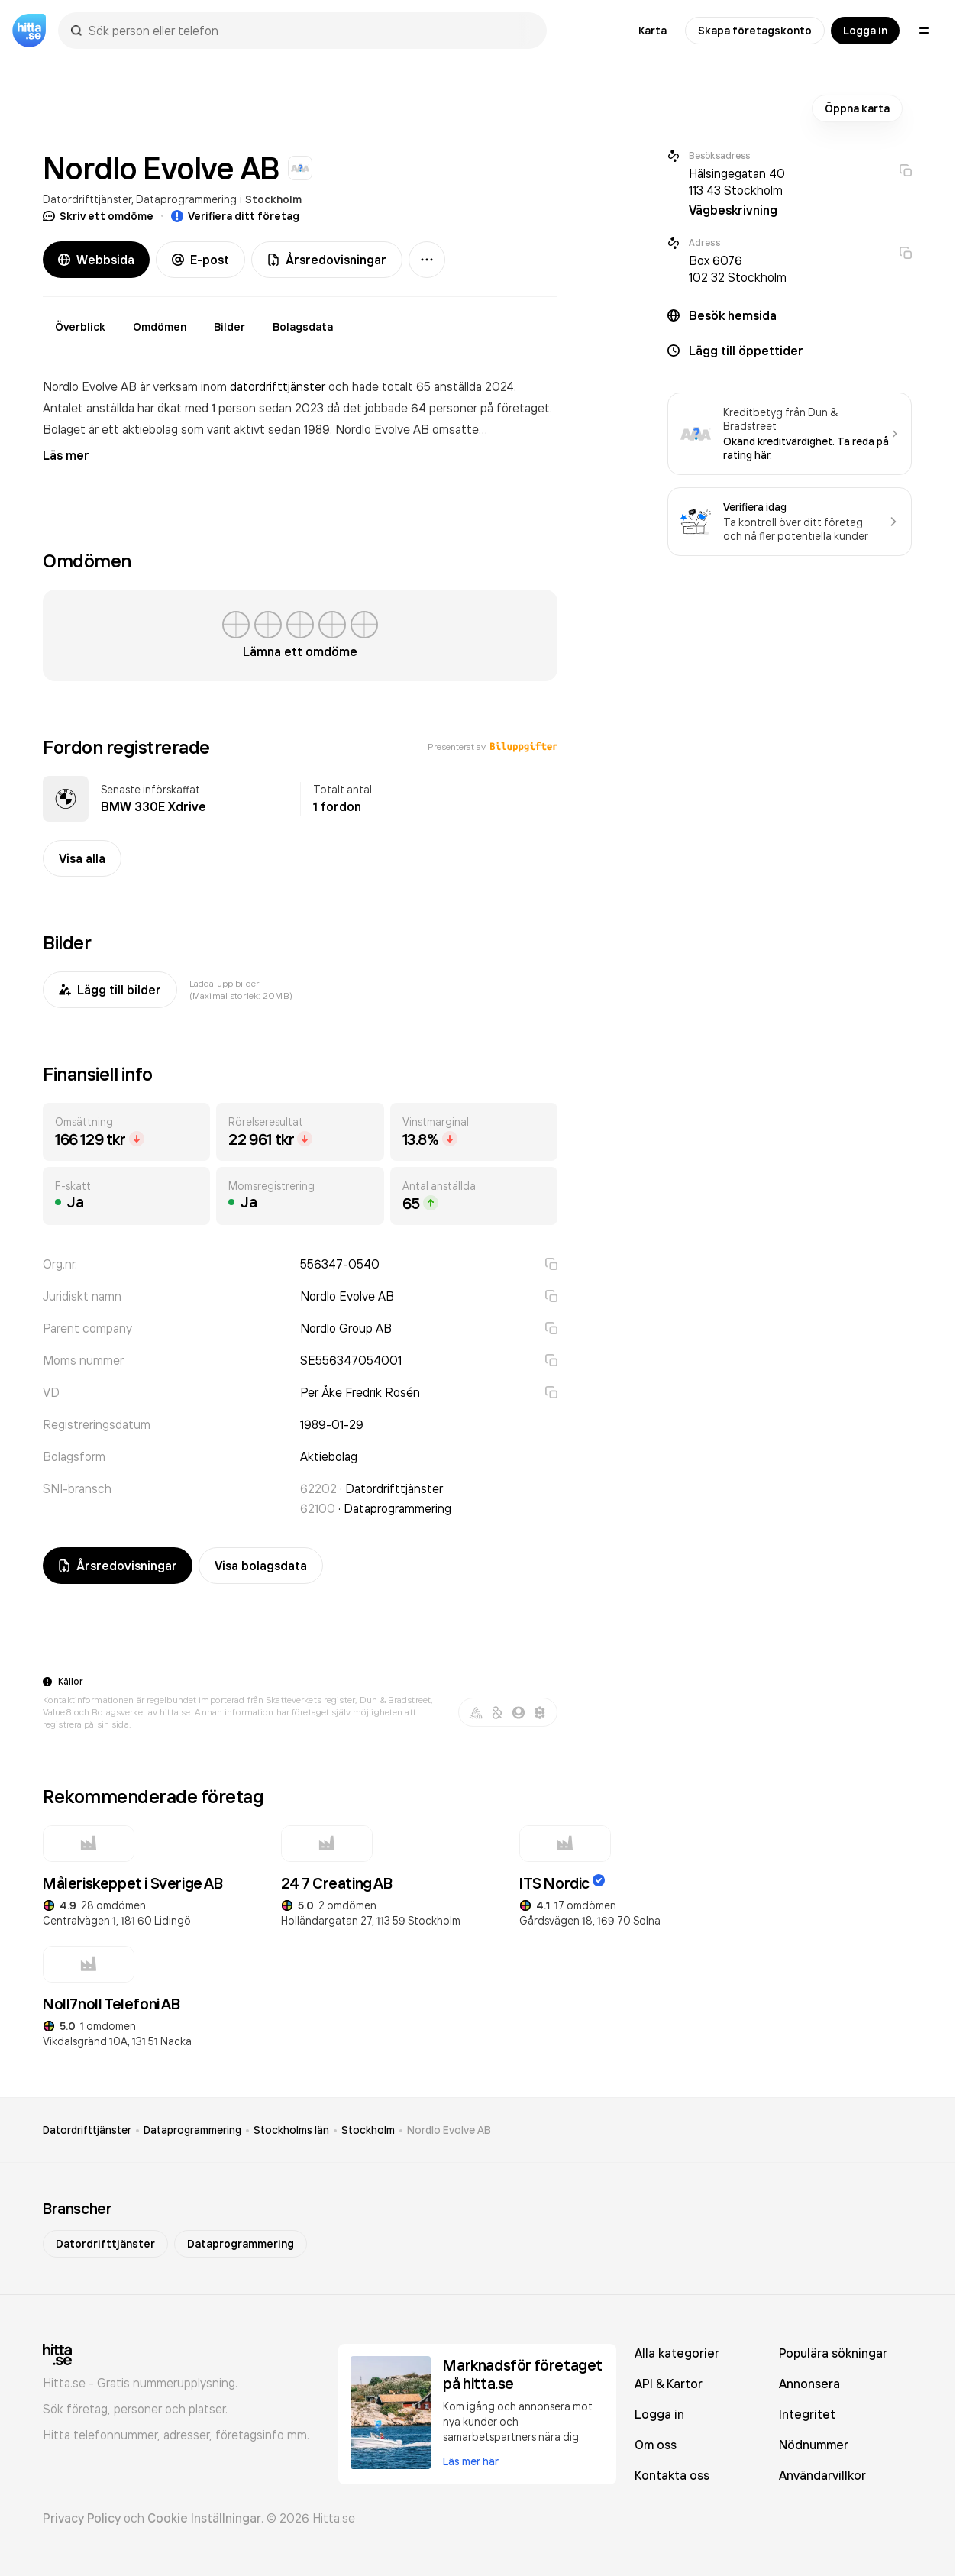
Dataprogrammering (186, 198)
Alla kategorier (677, 2353)
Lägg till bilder (110, 989)
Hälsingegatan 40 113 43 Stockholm (737, 182)
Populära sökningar (833, 2353)
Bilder (229, 327)
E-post (200, 259)
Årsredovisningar (326, 259)
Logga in (865, 30)
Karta (652, 30)
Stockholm (273, 199)
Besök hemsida (733, 315)
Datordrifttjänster (87, 198)
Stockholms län (291, 2130)
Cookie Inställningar (204, 2518)
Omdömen (159, 327)
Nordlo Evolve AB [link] (449, 2130)
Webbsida (96, 259)
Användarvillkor (822, 2475)
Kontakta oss (672, 2475)
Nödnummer (813, 2444)
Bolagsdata (303, 327)
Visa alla (82, 858)
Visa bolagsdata (261, 1565)
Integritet (807, 2414)
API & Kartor (669, 2383)
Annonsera (809, 2383)
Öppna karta (857, 108)
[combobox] (310, 30)
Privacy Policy (82, 2518)
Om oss (656, 2444)
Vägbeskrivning (733, 210)
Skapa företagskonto (755, 30)
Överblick (80, 327)
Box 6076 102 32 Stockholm (738, 269)
